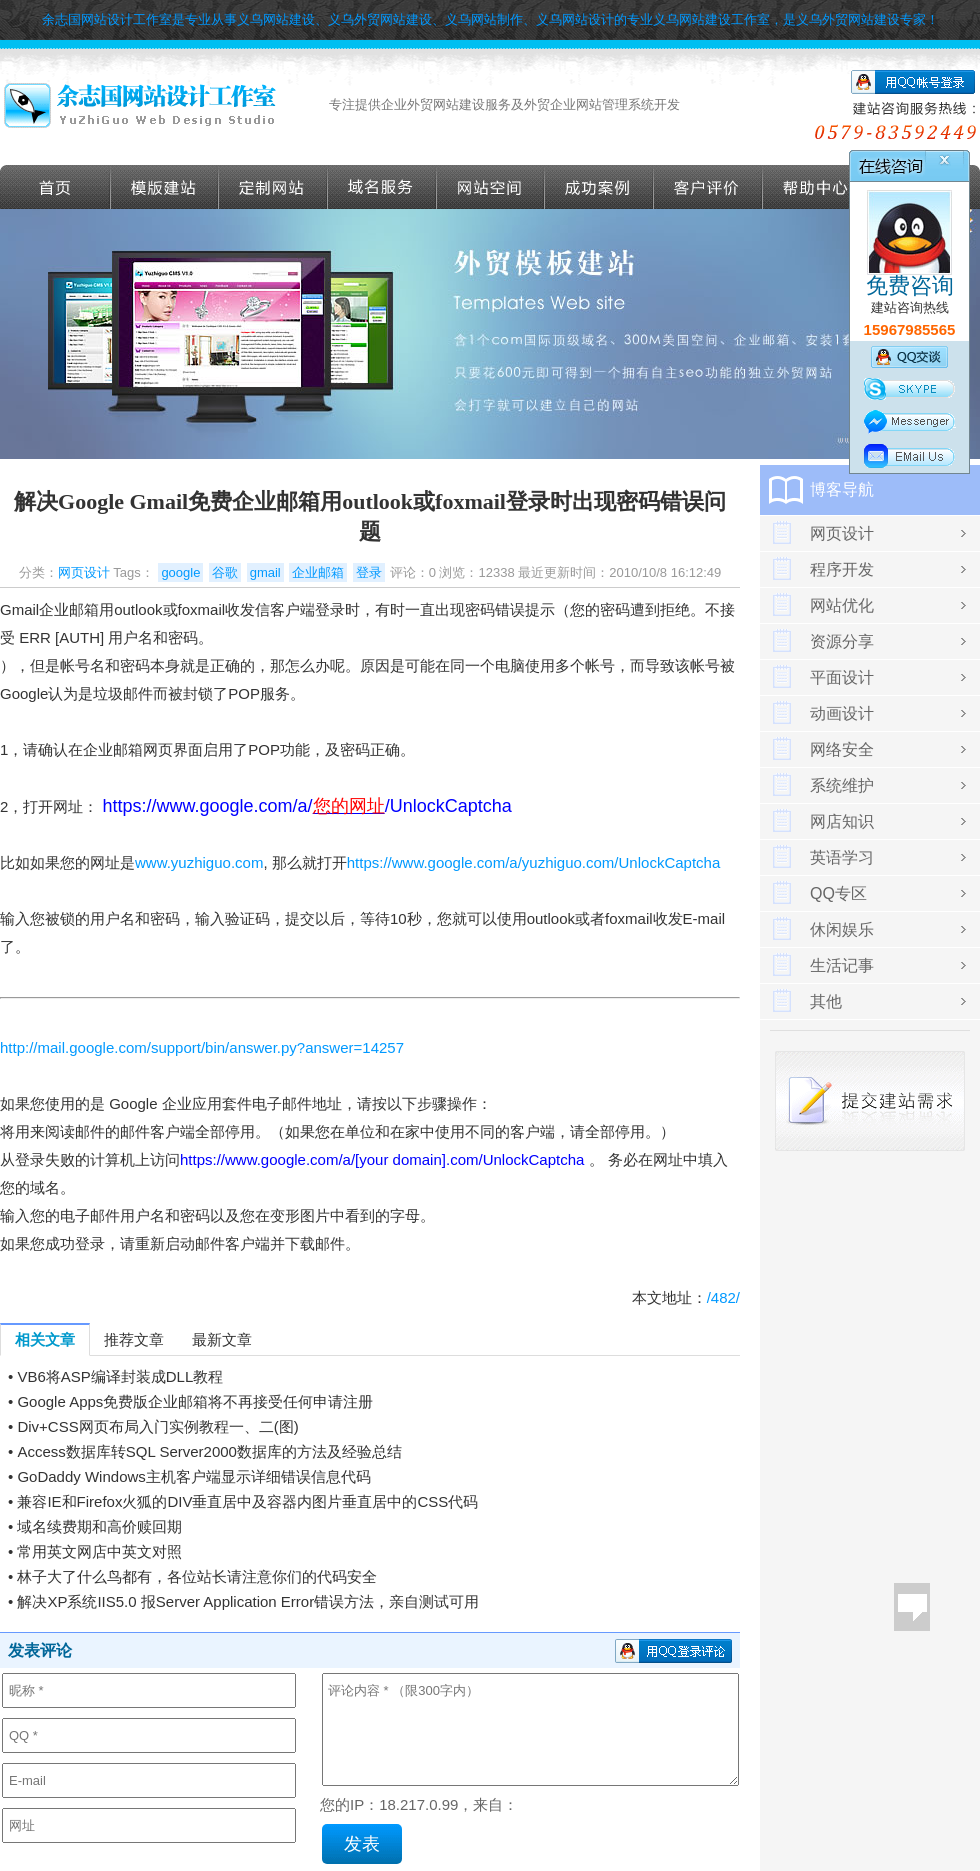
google (180, 572)
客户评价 (708, 187)
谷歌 (225, 572)
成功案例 (599, 187)
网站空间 (491, 187)
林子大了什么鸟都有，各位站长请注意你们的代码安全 (197, 1576)
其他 (826, 1001)
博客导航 (842, 489)
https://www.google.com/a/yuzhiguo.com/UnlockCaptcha (534, 862)
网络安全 (842, 749)
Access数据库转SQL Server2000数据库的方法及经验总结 (209, 1451)
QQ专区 (838, 893)
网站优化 (842, 605)
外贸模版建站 (165, 187)
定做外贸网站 (273, 187)
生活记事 (842, 965)
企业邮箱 (318, 572)
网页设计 (84, 572)
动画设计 (842, 713)
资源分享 (842, 641)
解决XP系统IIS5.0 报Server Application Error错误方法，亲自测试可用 (248, 1601)
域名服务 (382, 187)
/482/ (723, 1297)
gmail (265, 572)
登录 (369, 572)
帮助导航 (817, 187)
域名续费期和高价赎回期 (99, 1526)
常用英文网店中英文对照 (99, 1551)
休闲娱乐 (842, 929)
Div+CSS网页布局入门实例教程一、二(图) (157, 1426)
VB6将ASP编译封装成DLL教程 (120, 1376)
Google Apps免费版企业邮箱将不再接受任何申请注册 (195, 1401)
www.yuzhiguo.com (199, 862)
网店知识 (842, 821)
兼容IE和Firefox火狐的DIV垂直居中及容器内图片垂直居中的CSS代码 (247, 1501)
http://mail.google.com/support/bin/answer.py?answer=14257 (202, 1047)
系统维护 (842, 785)
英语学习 (842, 857)
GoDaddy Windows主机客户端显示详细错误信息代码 (193, 1476)
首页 (55, 187)
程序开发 (842, 569)
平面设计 (842, 677)
